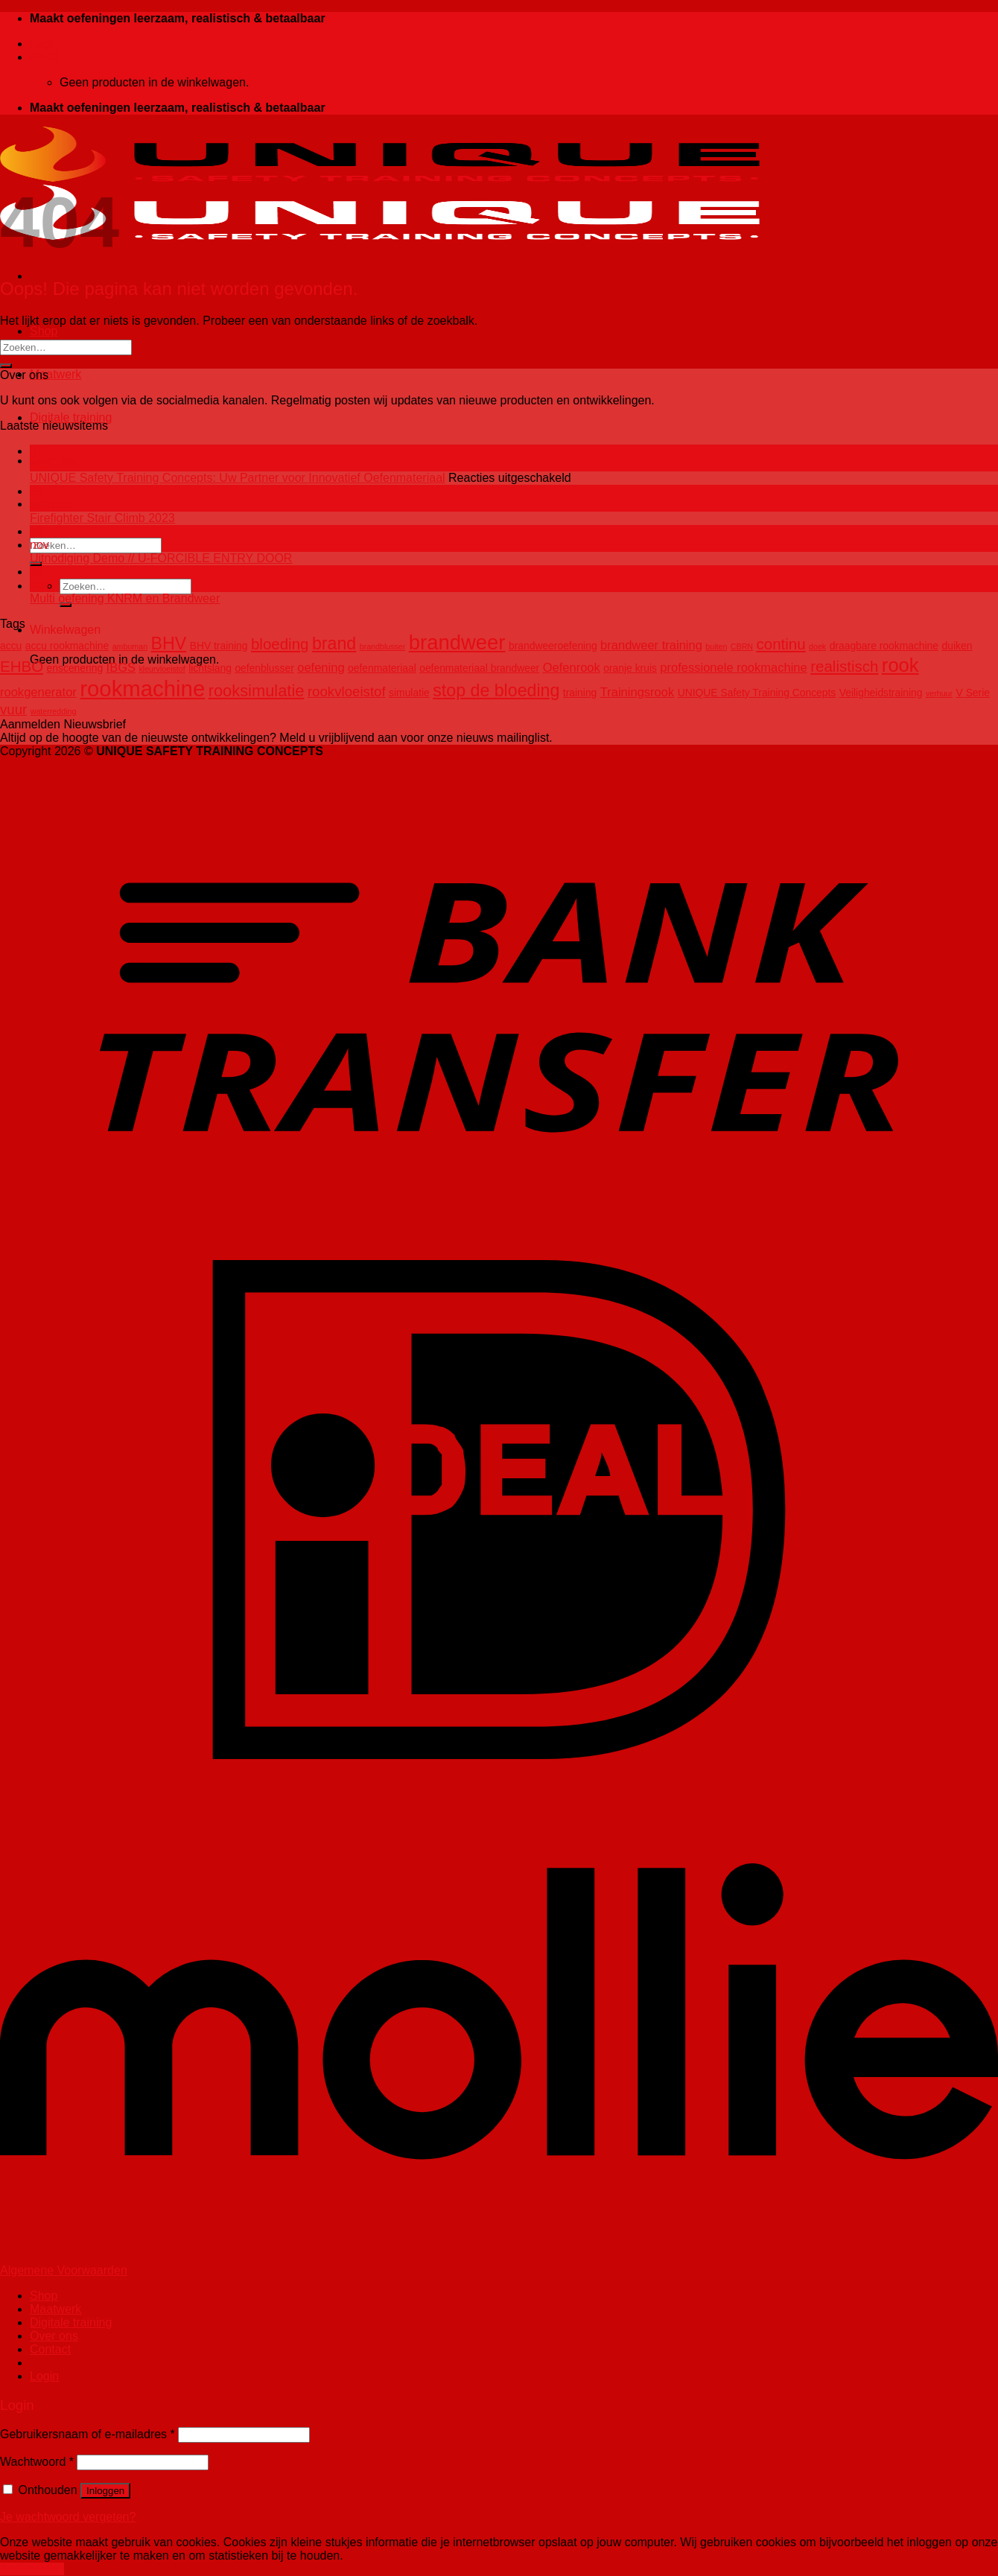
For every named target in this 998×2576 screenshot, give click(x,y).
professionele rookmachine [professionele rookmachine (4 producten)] (733, 668)
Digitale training (71, 417)
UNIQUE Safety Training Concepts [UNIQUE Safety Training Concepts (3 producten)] (757, 693)
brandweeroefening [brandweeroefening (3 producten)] (553, 646)
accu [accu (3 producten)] (11, 646)
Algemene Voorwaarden (63, 2270)
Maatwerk (55, 374)
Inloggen (105, 2490)
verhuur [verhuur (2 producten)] (939, 693)
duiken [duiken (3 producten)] (957, 646)
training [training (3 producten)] (580, 693)
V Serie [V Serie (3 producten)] (973, 693)
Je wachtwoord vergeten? (68, 2516)
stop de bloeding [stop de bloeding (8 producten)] (496, 690)
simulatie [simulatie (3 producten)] (409, 693)
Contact (50, 503)
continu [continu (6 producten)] (780, 643)
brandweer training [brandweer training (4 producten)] (651, 645)
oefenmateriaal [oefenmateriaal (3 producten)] (382, 668)
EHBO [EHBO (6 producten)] (21, 666)
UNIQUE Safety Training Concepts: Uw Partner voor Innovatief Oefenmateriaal (237, 477)
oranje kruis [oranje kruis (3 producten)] (630, 668)
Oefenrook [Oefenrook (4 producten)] (571, 668)
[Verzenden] (6, 365)
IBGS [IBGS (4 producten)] (121, 668)
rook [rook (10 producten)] (900, 665)
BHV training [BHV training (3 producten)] (219, 646)
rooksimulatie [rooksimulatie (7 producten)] (257, 690)
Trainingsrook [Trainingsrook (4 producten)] (637, 692)
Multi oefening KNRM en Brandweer (125, 598)
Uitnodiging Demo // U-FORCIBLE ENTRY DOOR (161, 558)
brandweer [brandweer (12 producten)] (457, 642)
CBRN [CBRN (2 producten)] (742, 646)
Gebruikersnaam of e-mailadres (87, 2434)
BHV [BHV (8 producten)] (169, 643)
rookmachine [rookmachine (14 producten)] (142, 688)
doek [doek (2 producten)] (817, 646)
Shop (43, 331)
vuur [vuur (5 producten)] (13, 709)
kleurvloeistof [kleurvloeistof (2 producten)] (162, 668)
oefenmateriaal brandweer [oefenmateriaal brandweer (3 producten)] (479, 668)
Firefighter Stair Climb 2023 (102, 518)
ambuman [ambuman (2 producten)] (129, 646)
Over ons (54, 460)
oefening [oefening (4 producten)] (320, 668)
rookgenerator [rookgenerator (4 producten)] (38, 692)
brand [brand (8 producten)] (334, 643)
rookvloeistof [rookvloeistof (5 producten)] (347, 691)
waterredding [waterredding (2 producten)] (54, 711)
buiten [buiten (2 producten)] (716, 646)
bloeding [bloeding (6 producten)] (280, 643)
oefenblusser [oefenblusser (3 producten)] (264, 668)
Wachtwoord (37, 2461)
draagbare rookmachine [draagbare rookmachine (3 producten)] (884, 646)
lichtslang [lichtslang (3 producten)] (210, 668)
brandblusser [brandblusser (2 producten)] (383, 646)
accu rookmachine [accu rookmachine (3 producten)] (67, 646)
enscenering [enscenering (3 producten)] (75, 668)
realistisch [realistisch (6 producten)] (844, 666)
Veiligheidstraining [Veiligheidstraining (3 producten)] (881, 693)
